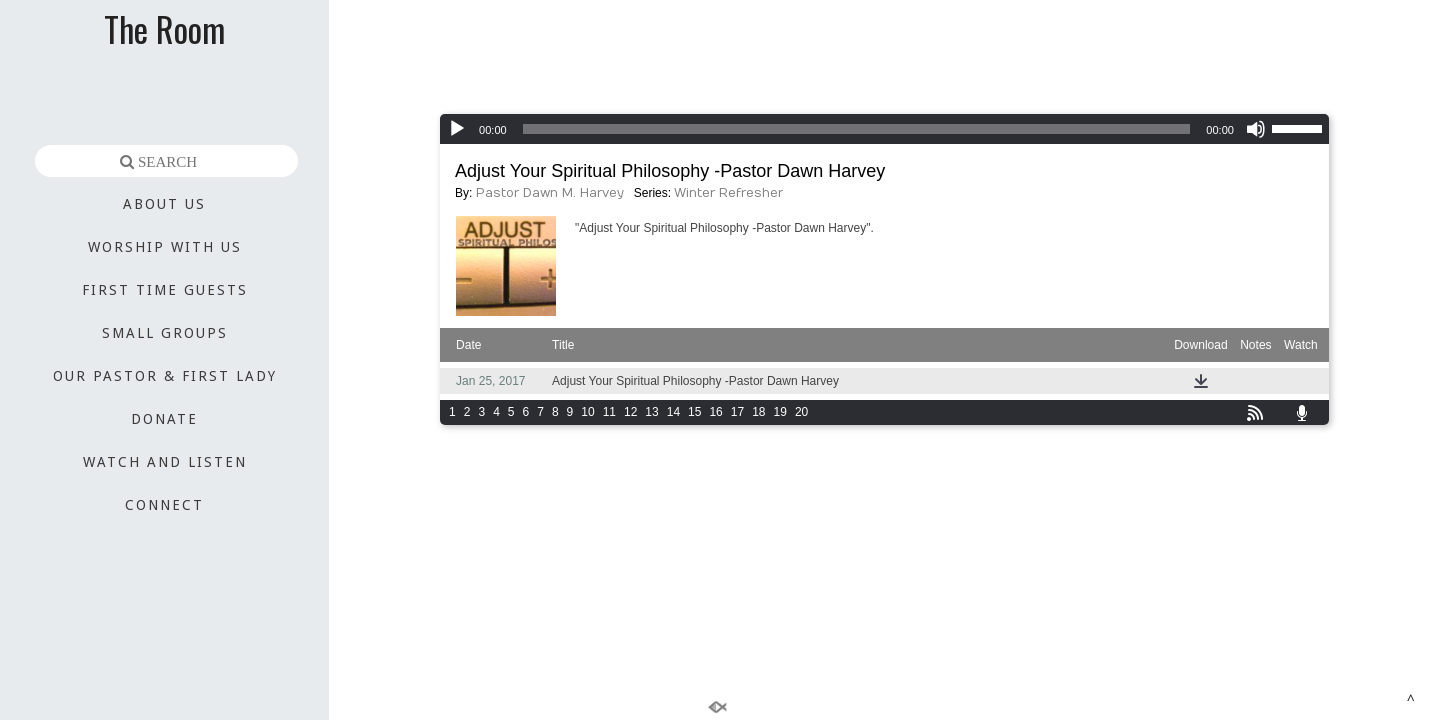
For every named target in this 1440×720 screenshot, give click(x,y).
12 (630, 412)
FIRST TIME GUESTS (165, 290)
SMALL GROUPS (165, 333)
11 (609, 412)
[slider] (857, 129)
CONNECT (164, 505)
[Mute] (1256, 129)
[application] (884, 129)
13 (651, 412)
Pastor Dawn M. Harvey (550, 193)
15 (694, 412)
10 (587, 412)
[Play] (457, 129)
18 (758, 412)
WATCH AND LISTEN (165, 462)
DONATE (164, 419)
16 (715, 412)
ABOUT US (164, 204)
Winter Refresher (728, 193)
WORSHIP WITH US (165, 247)
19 (780, 412)
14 (673, 412)
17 (737, 412)
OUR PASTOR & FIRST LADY (165, 376)
